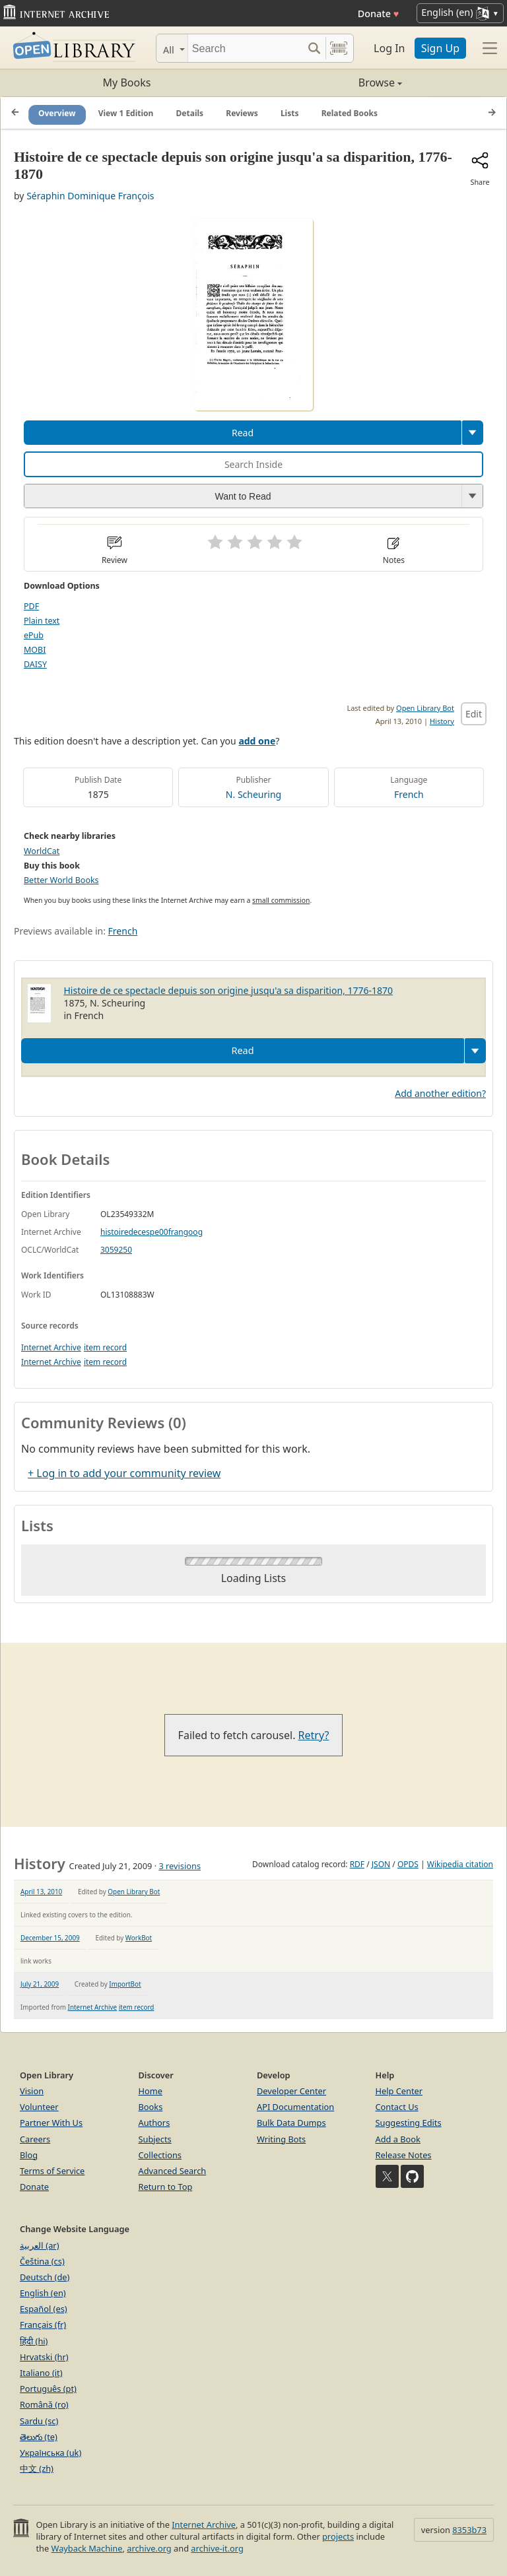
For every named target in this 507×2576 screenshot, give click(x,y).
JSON (381, 1864)
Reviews (241, 113)
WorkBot (138, 1937)
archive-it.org (217, 2548)
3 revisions (179, 1866)
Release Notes (404, 2155)
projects (338, 2536)
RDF (357, 1864)
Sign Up (440, 48)
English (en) (43, 2293)
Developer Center (291, 2091)
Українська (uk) (50, 2453)
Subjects (155, 2139)
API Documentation (295, 2107)
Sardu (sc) (39, 2421)
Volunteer (39, 2107)
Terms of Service (52, 2171)
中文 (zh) (36, 2468)
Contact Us (397, 2107)
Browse (328, 82)
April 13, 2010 (41, 1891)
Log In (389, 48)
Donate (378, 13)
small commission (281, 900)
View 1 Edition (126, 113)
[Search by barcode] (338, 48)
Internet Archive (51, 1347)
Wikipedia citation (460, 1864)
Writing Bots (281, 2139)
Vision (32, 2091)
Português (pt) (48, 2388)
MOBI (35, 649)
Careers (35, 2139)
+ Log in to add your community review (124, 1473)
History (442, 721)
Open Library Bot (425, 708)
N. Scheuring (253, 794)
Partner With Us (51, 2123)
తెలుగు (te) (38, 2437)
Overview (57, 113)
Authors (154, 2123)
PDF (31, 606)
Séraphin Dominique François (90, 195)
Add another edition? (440, 1093)
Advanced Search (173, 2171)
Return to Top (166, 2187)
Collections (160, 2155)
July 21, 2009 (39, 1984)
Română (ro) (44, 2404)
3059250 (116, 1249)
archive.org (149, 2548)
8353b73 (469, 2530)
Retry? (313, 1735)
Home (150, 2091)
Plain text (41, 620)
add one (256, 741)
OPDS (408, 1864)
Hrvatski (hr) (44, 2357)
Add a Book (398, 2139)
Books (151, 2107)
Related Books (349, 113)
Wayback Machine (87, 2548)
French (409, 794)
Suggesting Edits (409, 2123)
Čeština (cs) (42, 2261)
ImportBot (125, 1984)
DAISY (35, 664)
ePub (34, 635)
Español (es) (43, 2309)
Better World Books (61, 880)
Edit (473, 714)
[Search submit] (313, 48)
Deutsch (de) (44, 2277)
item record (105, 1347)
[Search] (245, 48)
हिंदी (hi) (34, 2341)
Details (190, 113)
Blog (29, 2155)
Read (243, 432)
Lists (290, 113)
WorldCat (41, 851)
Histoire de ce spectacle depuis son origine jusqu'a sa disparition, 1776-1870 (228, 990)
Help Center (399, 2091)
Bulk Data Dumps (291, 2123)
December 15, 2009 (50, 1937)
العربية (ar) (39, 2245)
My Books (127, 82)
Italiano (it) (41, 2373)
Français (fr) (43, 2324)
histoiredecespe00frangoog (151, 1232)
